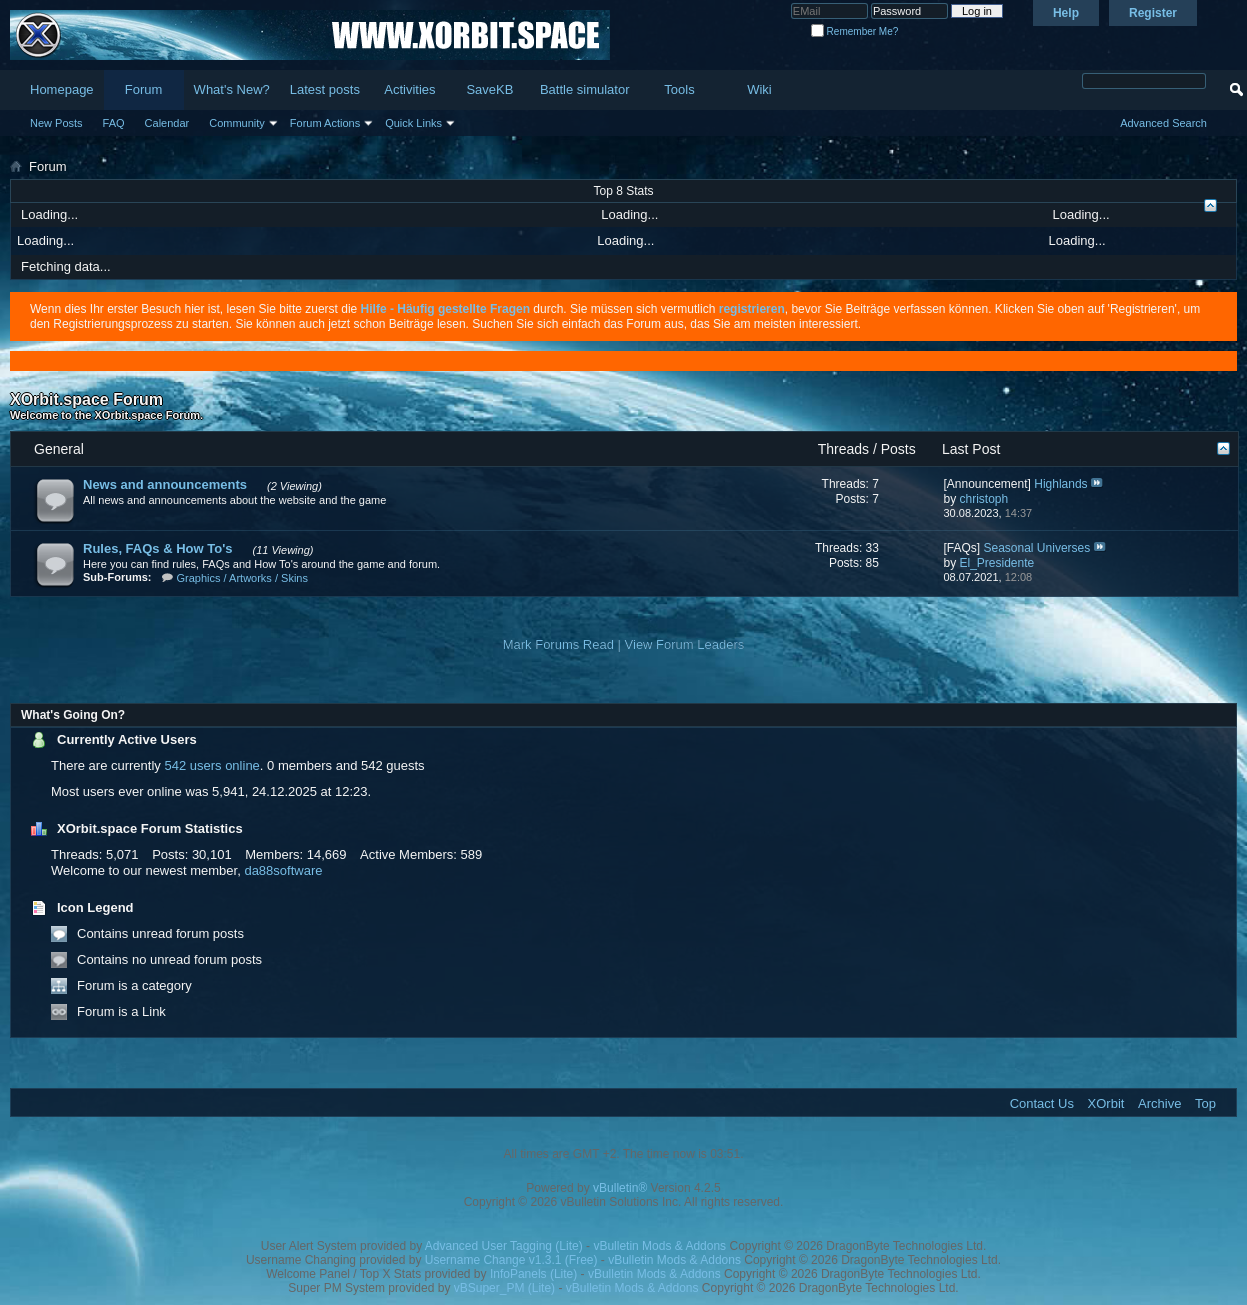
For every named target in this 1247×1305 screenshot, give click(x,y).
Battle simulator (585, 89)
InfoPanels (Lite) (533, 1274)
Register (1153, 13)
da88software (283, 870)
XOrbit (1106, 1103)
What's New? (232, 89)
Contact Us (1042, 1103)
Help (1066, 13)
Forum (144, 89)
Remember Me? (854, 31)
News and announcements (165, 484)
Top (1205, 1103)
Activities (409, 89)
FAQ (114, 123)
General (59, 449)
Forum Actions (325, 123)
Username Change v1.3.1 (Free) (511, 1260)
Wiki (759, 89)
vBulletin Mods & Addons (659, 1246)
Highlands (1060, 484)
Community (237, 123)
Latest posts (325, 89)
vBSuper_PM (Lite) (504, 1288)
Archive (1159, 1103)
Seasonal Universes (1037, 548)
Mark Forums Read (558, 644)
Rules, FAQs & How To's (157, 548)
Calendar (167, 123)
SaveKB (489, 89)
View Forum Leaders (685, 644)
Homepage (62, 89)
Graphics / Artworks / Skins (242, 578)
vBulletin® (620, 1188)
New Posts (56, 123)
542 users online (211, 765)
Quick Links (413, 123)
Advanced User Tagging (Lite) (504, 1246)
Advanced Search (1163, 123)
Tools (679, 89)
